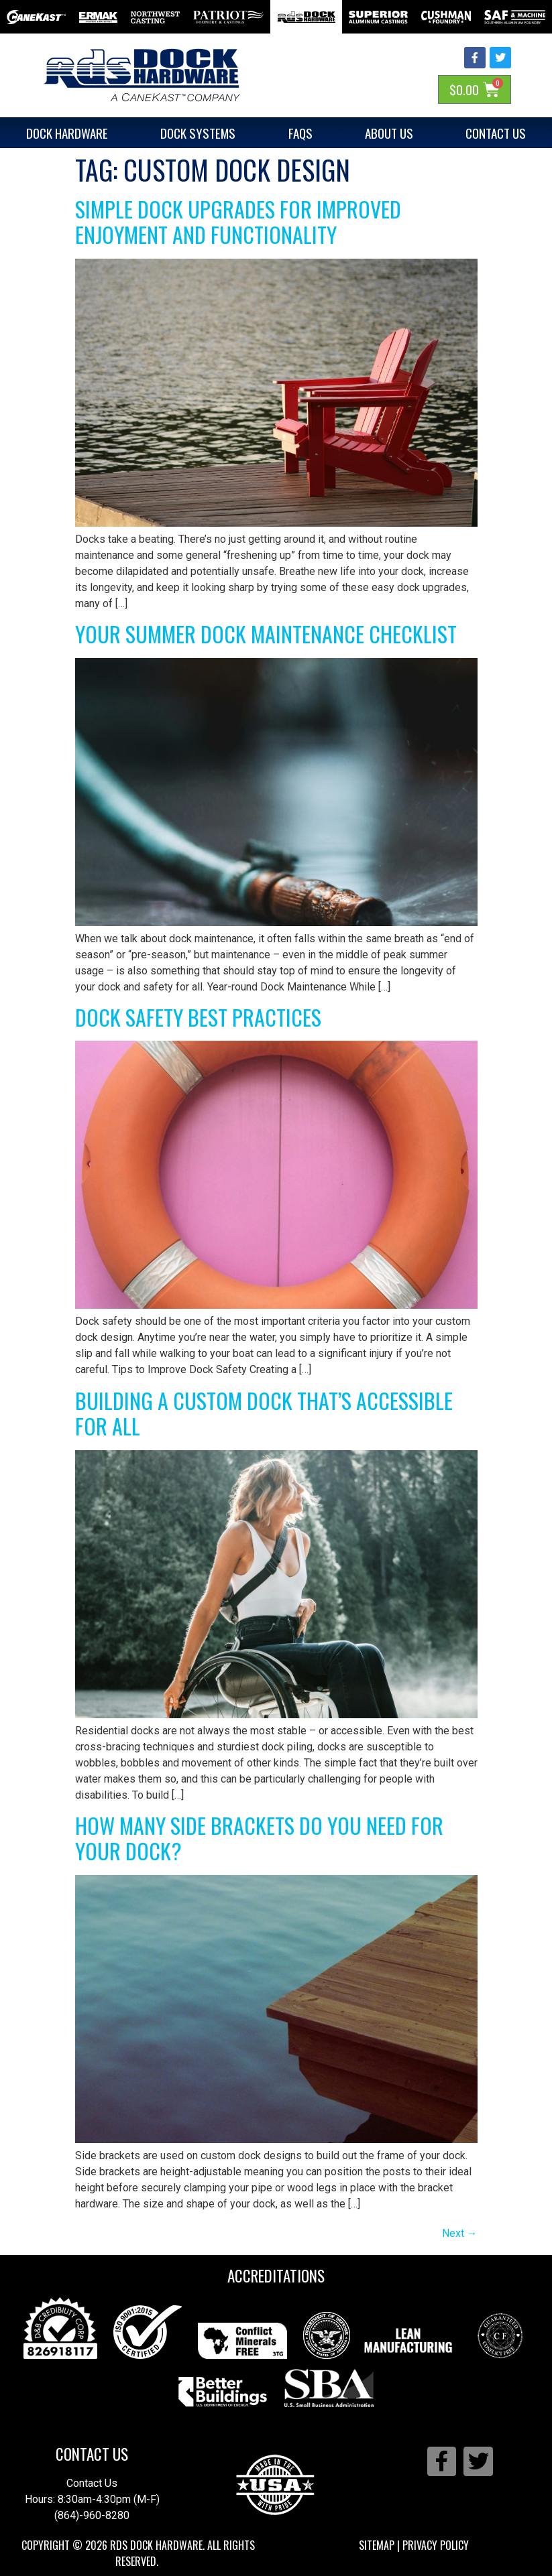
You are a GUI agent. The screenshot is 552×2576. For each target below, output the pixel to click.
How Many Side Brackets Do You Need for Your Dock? (259, 1837)
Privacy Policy (435, 2545)
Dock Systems (197, 132)
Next (460, 2233)
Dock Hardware (67, 132)
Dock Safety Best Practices (198, 1017)
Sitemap (376, 2545)
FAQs (300, 132)
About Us (389, 132)
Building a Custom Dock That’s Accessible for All (264, 1412)
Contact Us (92, 2454)
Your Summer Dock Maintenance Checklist (266, 633)
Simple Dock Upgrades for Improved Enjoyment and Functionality (238, 221)
